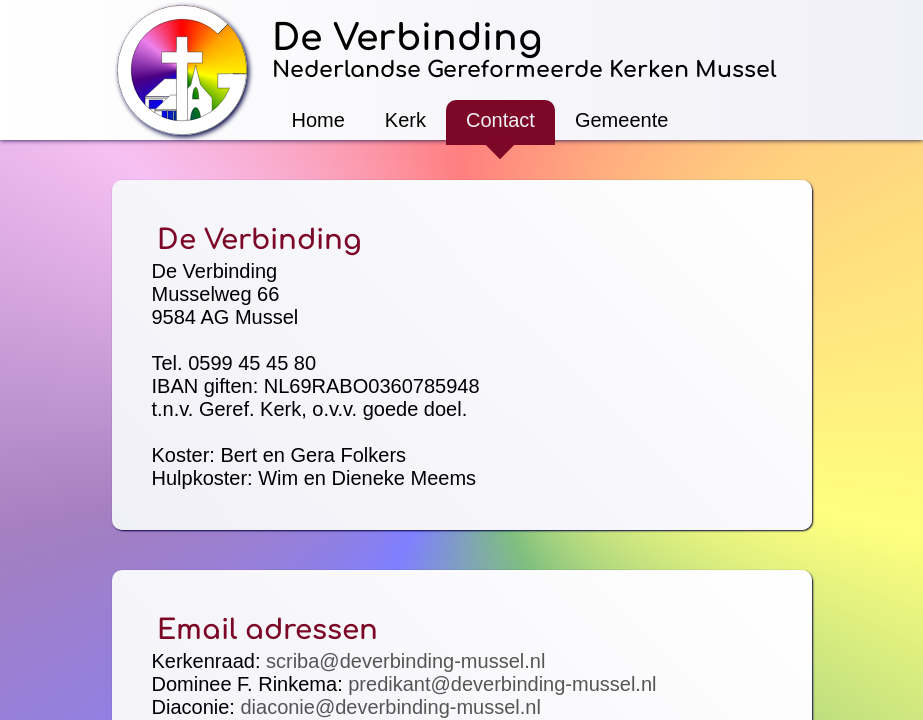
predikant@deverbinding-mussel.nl (502, 684)
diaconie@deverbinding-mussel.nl (390, 707)
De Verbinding (407, 38)
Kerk (405, 120)
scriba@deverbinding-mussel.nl (405, 661)
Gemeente (621, 120)
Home (318, 120)
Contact (500, 120)
